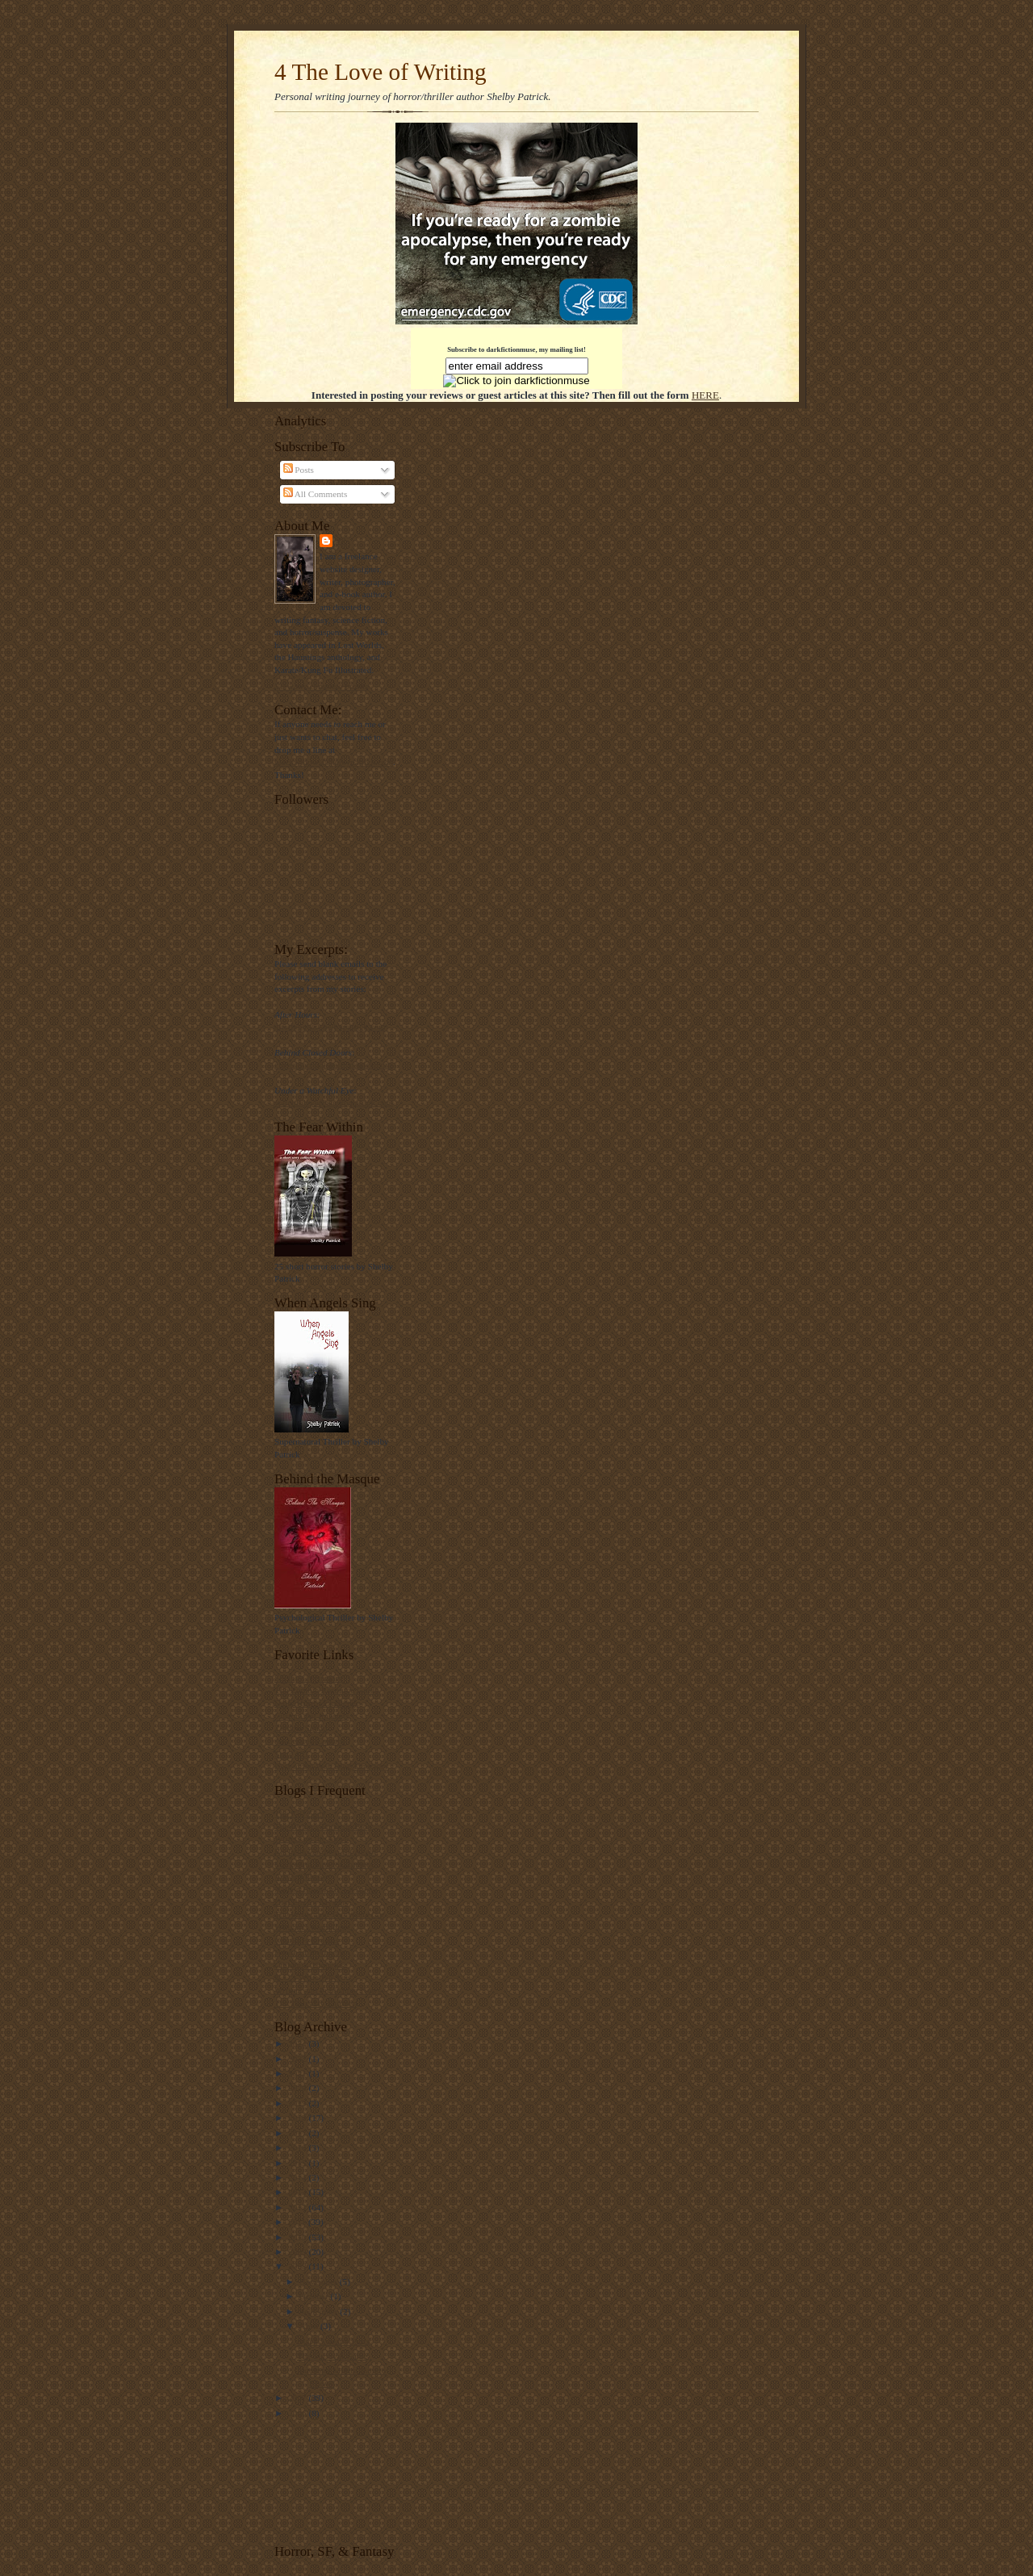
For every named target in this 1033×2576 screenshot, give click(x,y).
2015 (298, 2163)
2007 (298, 2397)
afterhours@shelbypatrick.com (330, 1026)
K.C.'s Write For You (312, 1977)
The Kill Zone (299, 1813)
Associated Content (309, 1741)
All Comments (315, 494)
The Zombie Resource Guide (326, 1690)
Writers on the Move (311, 1838)
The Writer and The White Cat (329, 1914)
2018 (298, 2117)
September (320, 2311)
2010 (298, 2237)
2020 (298, 2088)
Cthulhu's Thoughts (309, 1965)
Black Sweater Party (333, 2341)
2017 (298, 2133)
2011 (298, 2222)
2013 (298, 2192)
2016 (298, 2147)
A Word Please (301, 1876)
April (309, 2326)
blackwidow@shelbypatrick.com (333, 762)
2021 (298, 2073)
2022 (298, 2059)
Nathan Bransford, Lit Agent (326, 1889)
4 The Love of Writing (380, 72)
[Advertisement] (324, 2480)
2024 (298, 2043)
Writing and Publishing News (327, 1990)
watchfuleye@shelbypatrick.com (333, 1102)
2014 (298, 2177)
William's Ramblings (312, 1927)
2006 (298, 2413)
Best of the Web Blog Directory (331, 1766)
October (315, 2296)
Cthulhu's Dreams (306, 1940)
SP (341, 540)
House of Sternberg (309, 1952)
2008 (298, 2266)
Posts (298, 470)
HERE (705, 395)
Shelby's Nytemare (308, 1678)
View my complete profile (321, 686)
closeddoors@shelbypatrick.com (333, 1064)
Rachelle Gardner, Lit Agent (325, 1851)
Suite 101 (291, 1753)
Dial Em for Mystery (311, 1902)
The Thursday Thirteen (316, 2003)
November (319, 2281)
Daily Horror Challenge (317, 1703)
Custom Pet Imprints (311, 1716)
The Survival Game (332, 2356)
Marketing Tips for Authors (324, 1864)
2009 (298, 2251)
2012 (298, 2207)
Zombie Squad (300, 1728)
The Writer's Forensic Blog (323, 1826)
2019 (298, 2103)
